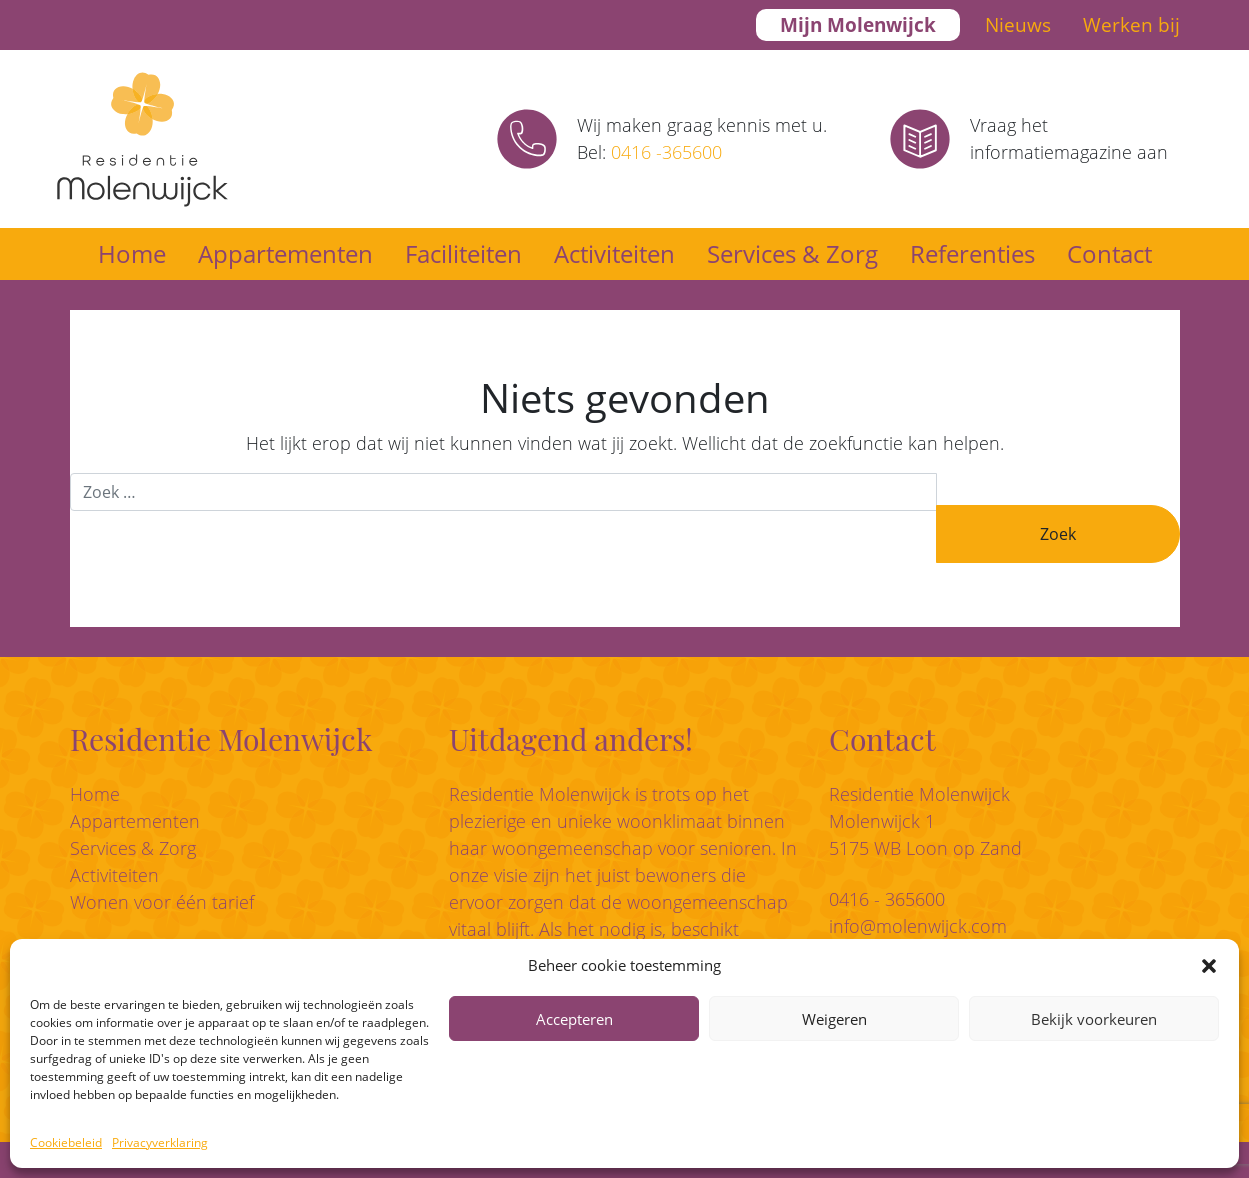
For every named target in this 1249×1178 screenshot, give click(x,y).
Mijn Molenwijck (858, 25)
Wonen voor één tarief (162, 902)
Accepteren (574, 1019)
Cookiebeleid (66, 1142)
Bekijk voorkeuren (1094, 1019)
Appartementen (285, 253)
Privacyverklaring (160, 1142)
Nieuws (1018, 25)
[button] (1209, 965)
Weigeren (834, 1019)
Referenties (972, 253)
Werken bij (1131, 25)
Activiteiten (614, 253)
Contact (1109, 253)
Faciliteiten (463, 253)
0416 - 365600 (887, 899)
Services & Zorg (792, 253)
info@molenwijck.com (918, 926)
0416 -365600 (666, 152)
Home (132, 253)
